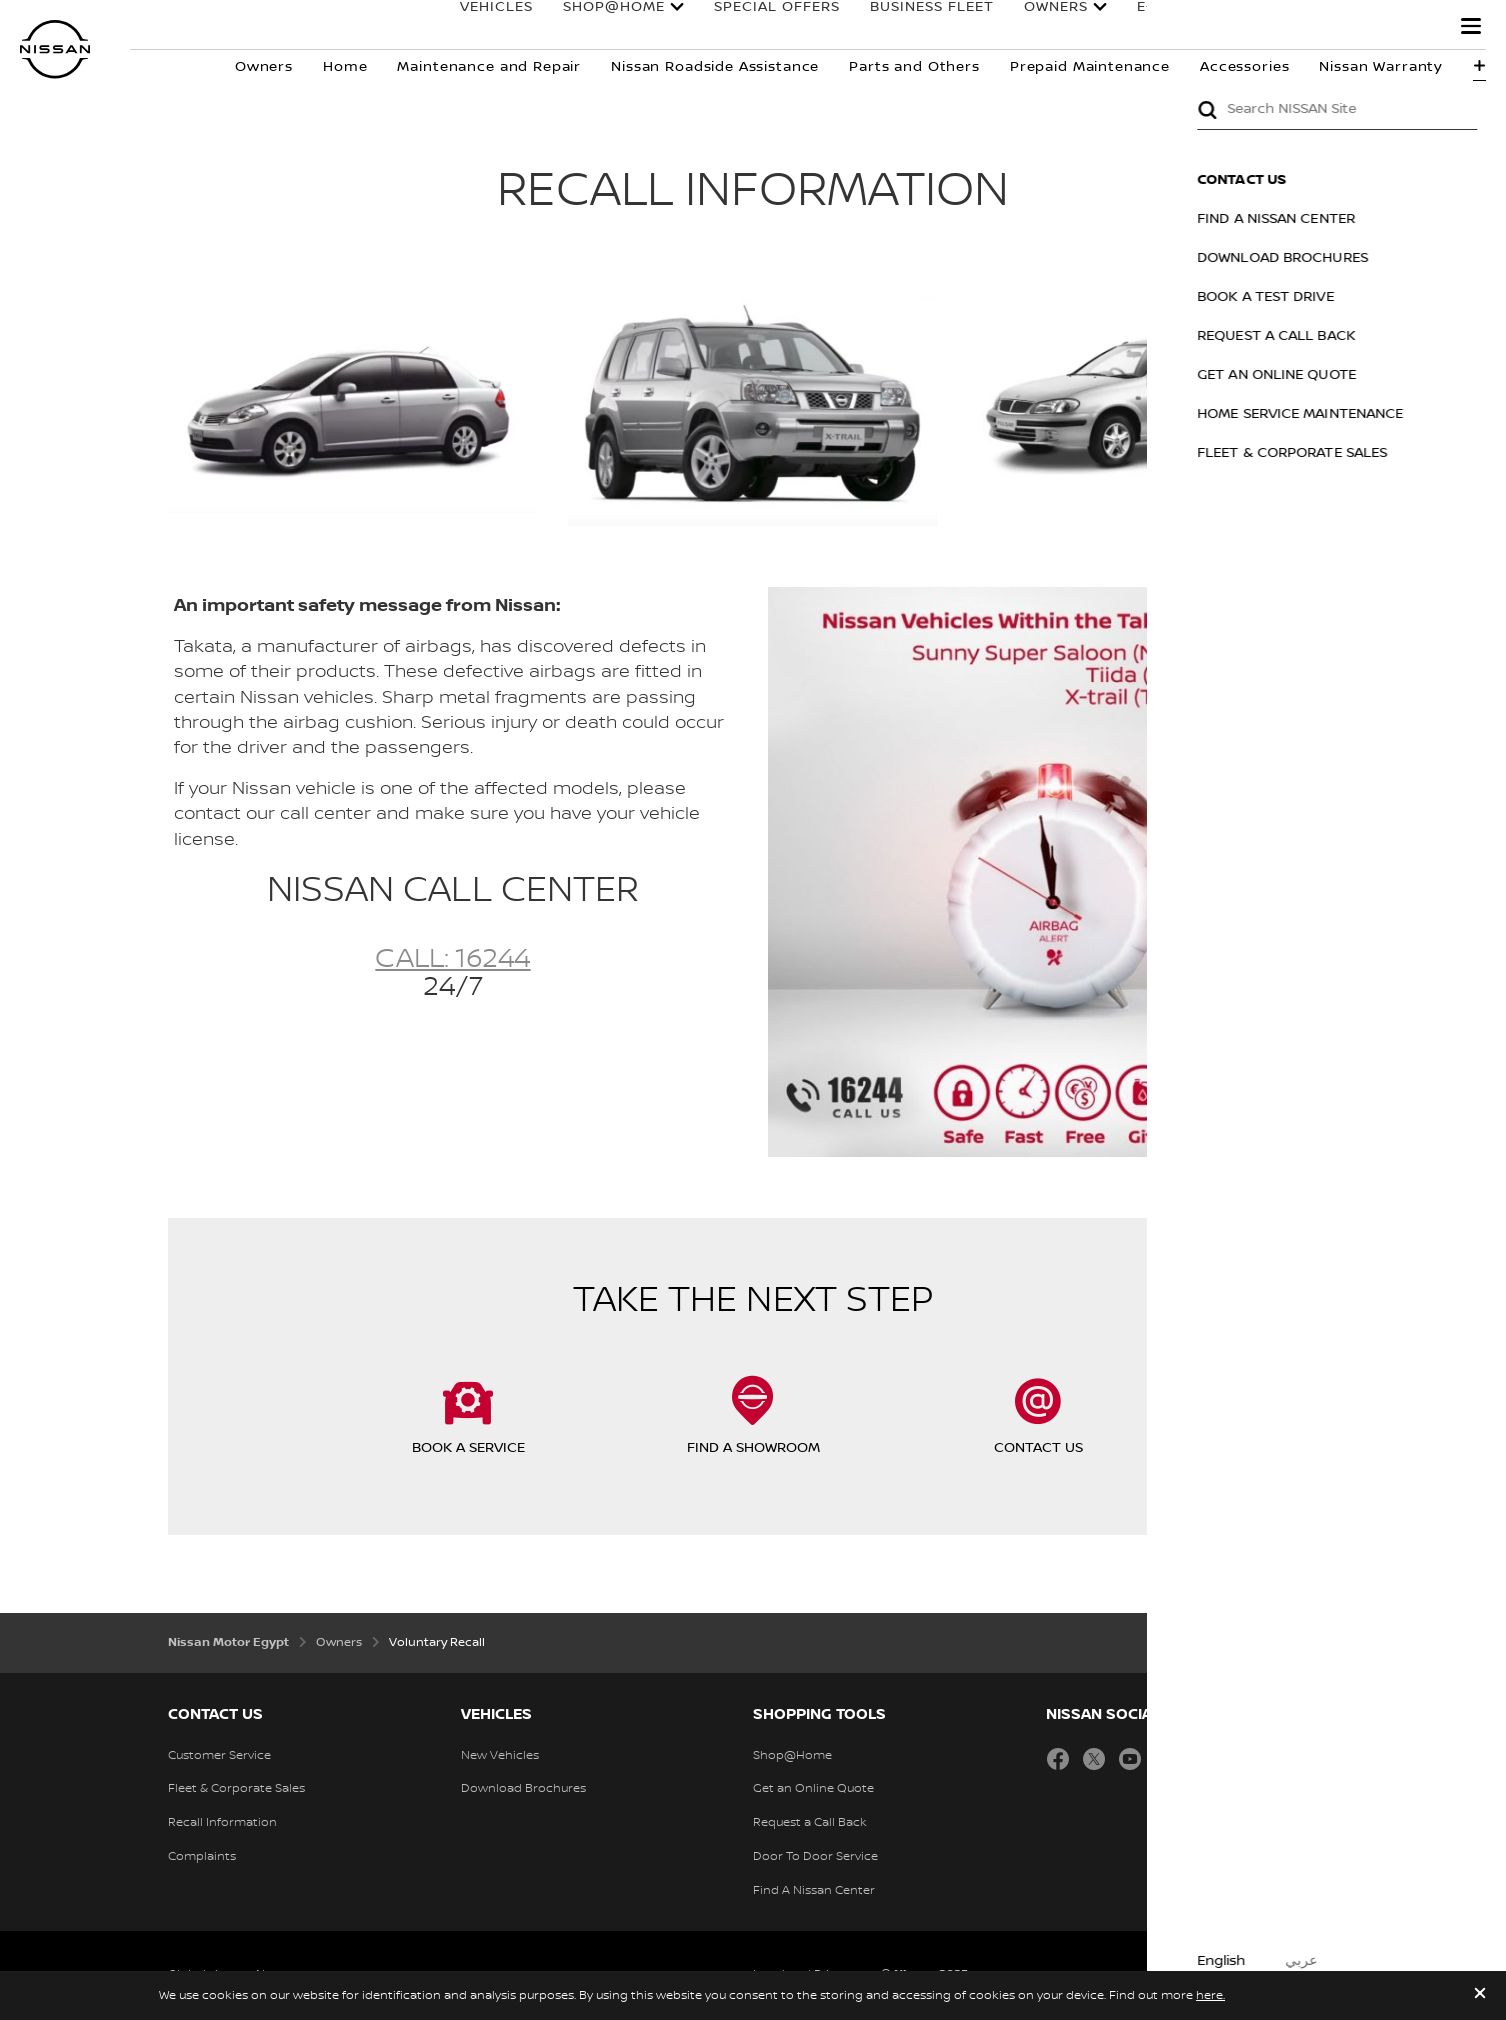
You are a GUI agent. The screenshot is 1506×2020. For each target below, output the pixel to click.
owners (1036, 27)
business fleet (912, 27)
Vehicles (476, 27)
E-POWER (1152, 27)
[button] (1471, 26)
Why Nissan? (1366, 27)
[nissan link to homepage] (55, 49)
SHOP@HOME (594, 27)
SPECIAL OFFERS (757, 27)
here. (1210, 1995)
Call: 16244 (452, 959)
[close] (1480, 1995)
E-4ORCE (1251, 27)
